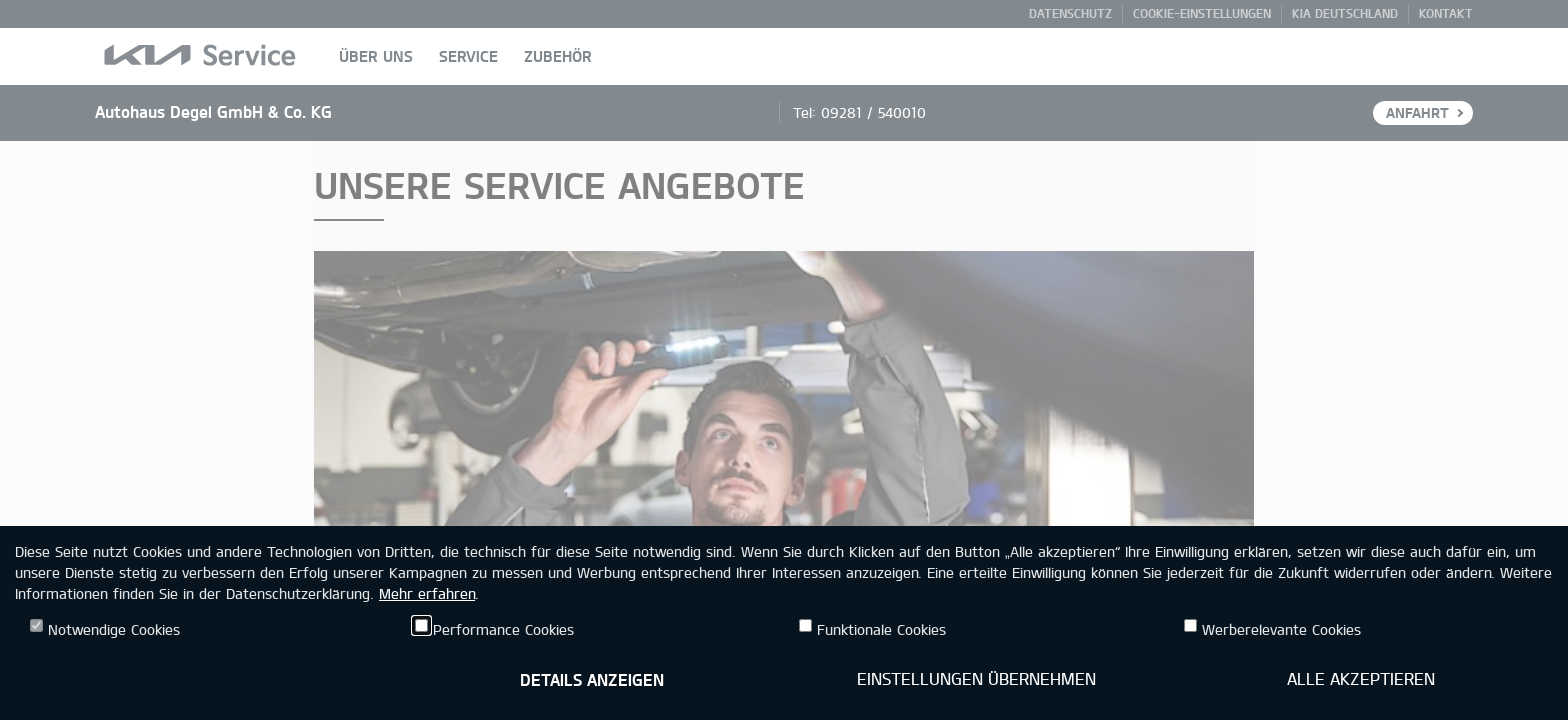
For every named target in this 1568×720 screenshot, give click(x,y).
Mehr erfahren (427, 593)
